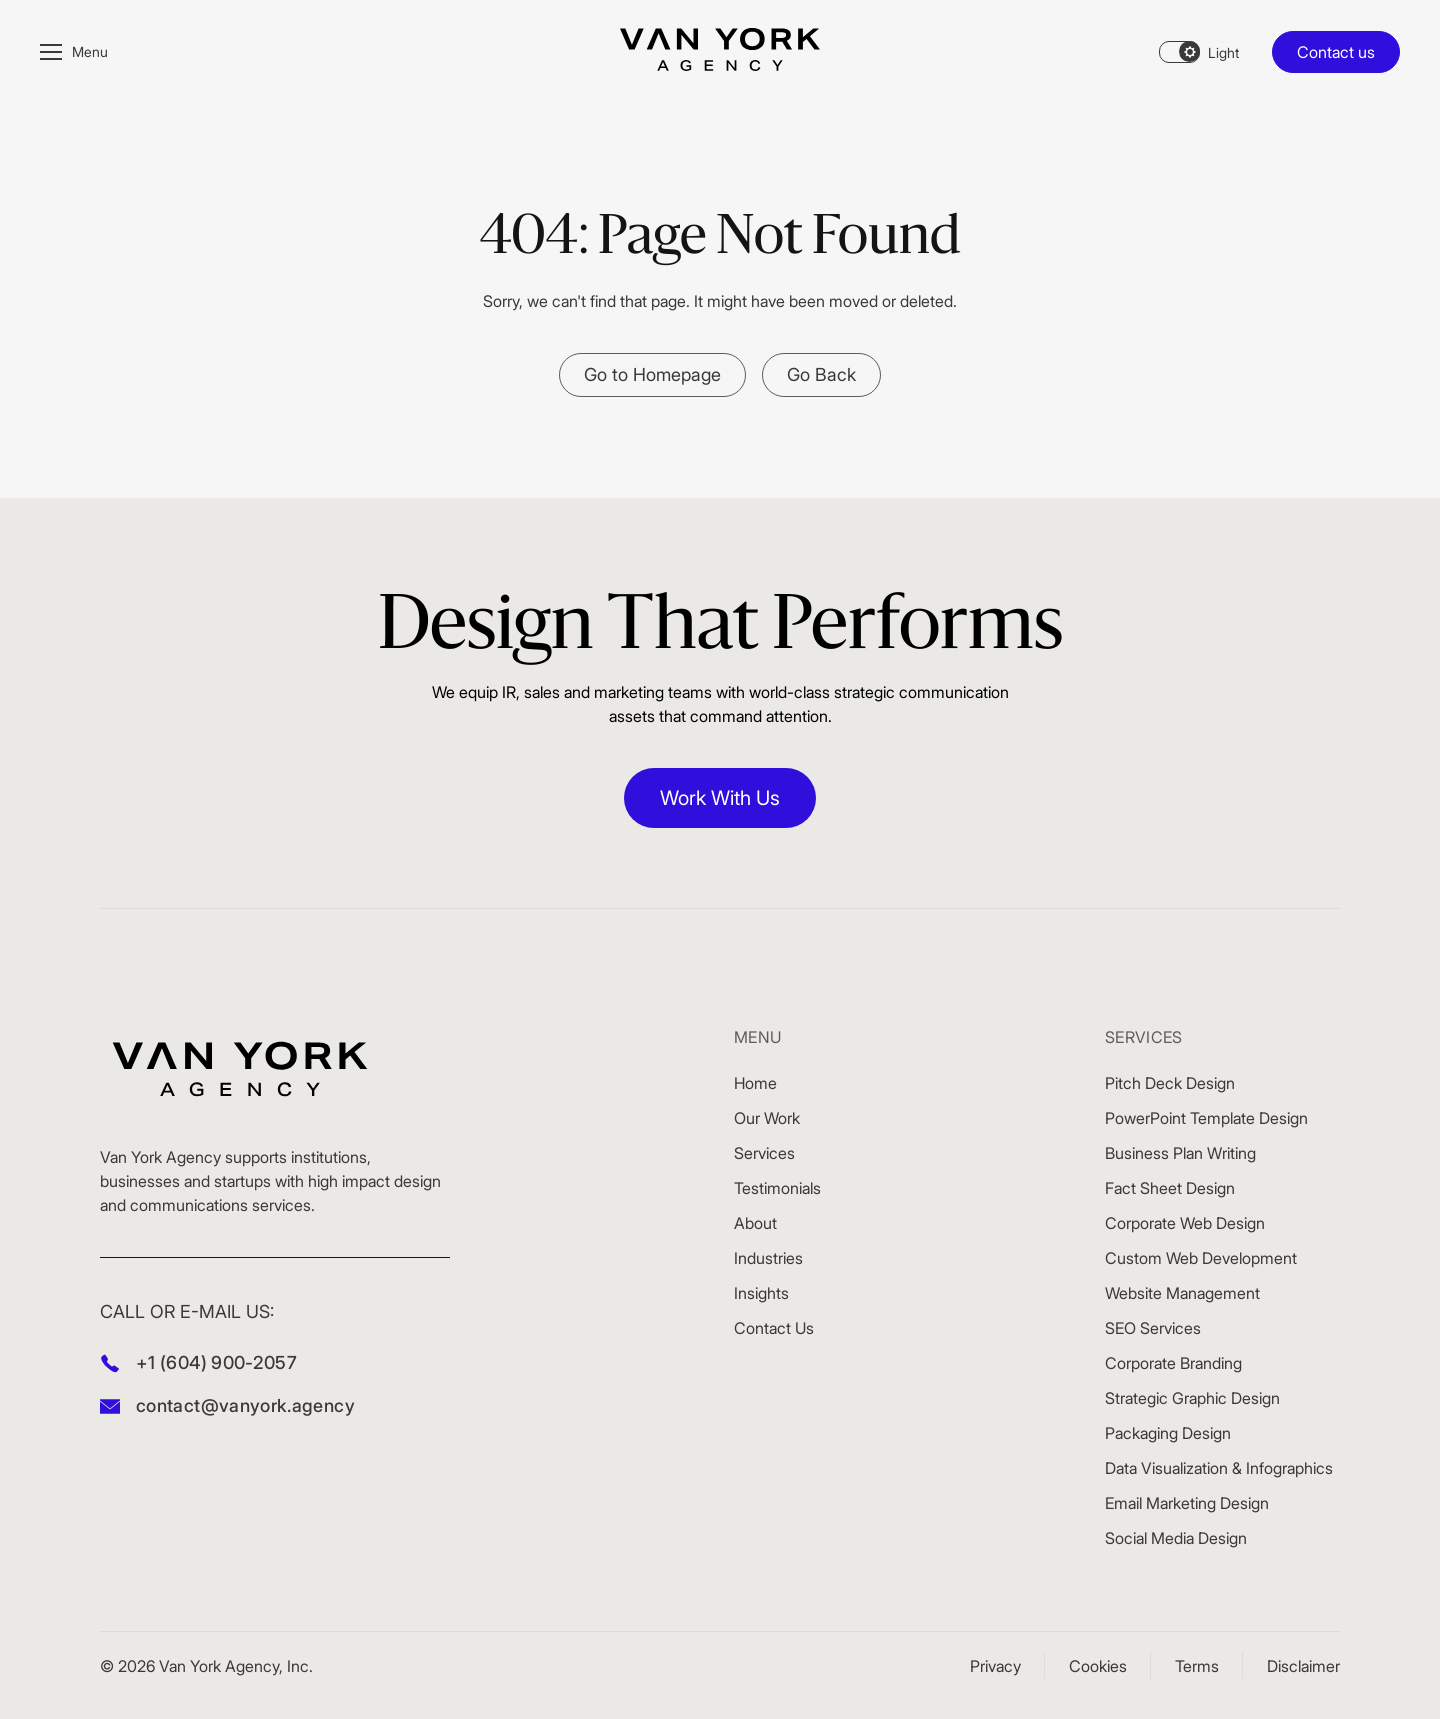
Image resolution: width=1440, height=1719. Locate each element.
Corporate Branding (1173, 1363)
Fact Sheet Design (1170, 1188)
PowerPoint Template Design (1206, 1118)
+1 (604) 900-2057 (216, 1362)
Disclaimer (1303, 1666)
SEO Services (1153, 1328)
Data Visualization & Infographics (1219, 1468)
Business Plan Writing (1180, 1153)
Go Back (821, 374)
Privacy (995, 1666)
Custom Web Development (1201, 1258)
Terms (1197, 1666)
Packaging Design (1168, 1433)
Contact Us (774, 1328)
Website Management (1182, 1293)
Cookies (1098, 1666)
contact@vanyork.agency (245, 1405)
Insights (761, 1293)
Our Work (767, 1118)
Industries (768, 1258)
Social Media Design (1176, 1538)
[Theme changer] (1199, 52)
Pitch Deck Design (1170, 1083)
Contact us (1336, 52)
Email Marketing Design (1187, 1503)
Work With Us (720, 798)
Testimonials (777, 1188)
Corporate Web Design (1185, 1223)
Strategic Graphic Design (1192, 1398)
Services (764, 1153)
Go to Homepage (652, 374)
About (755, 1223)
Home (755, 1083)
